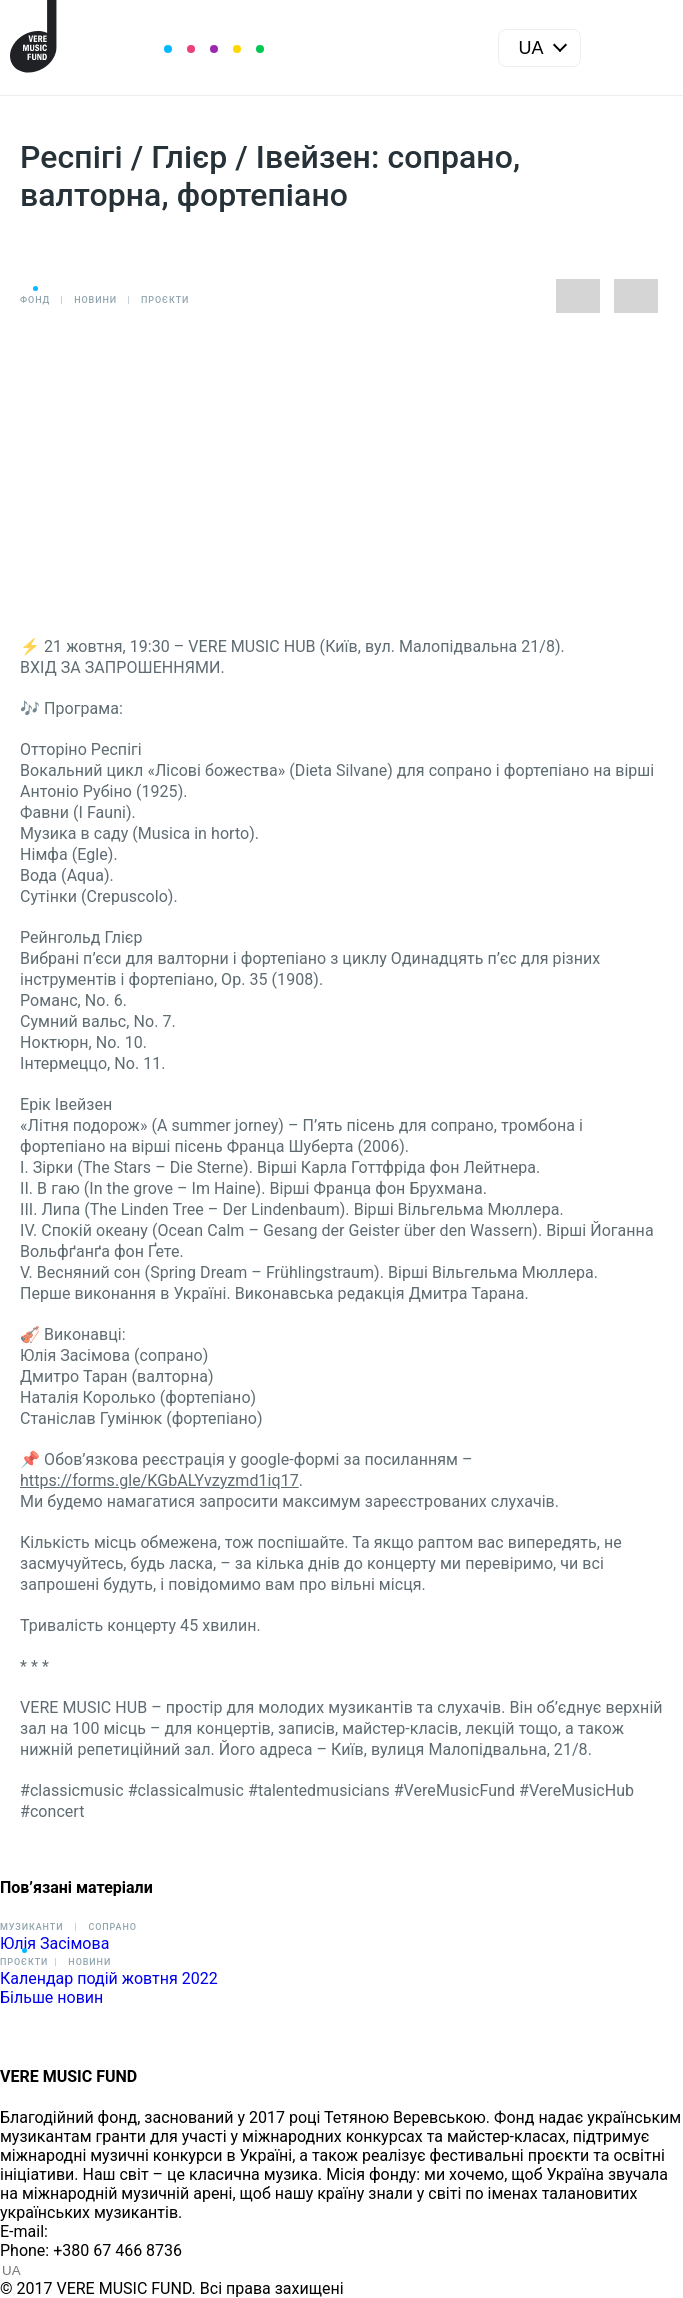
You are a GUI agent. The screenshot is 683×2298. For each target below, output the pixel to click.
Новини (95, 300)
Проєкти (165, 300)
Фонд (35, 300)
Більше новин (51, 1997)
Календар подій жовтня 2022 (109, 1978)
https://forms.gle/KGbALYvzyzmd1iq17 (159, 1480)
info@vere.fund (106, 2231)
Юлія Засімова (54, 1943)
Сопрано (112, 1927)
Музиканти (31, 1927)
